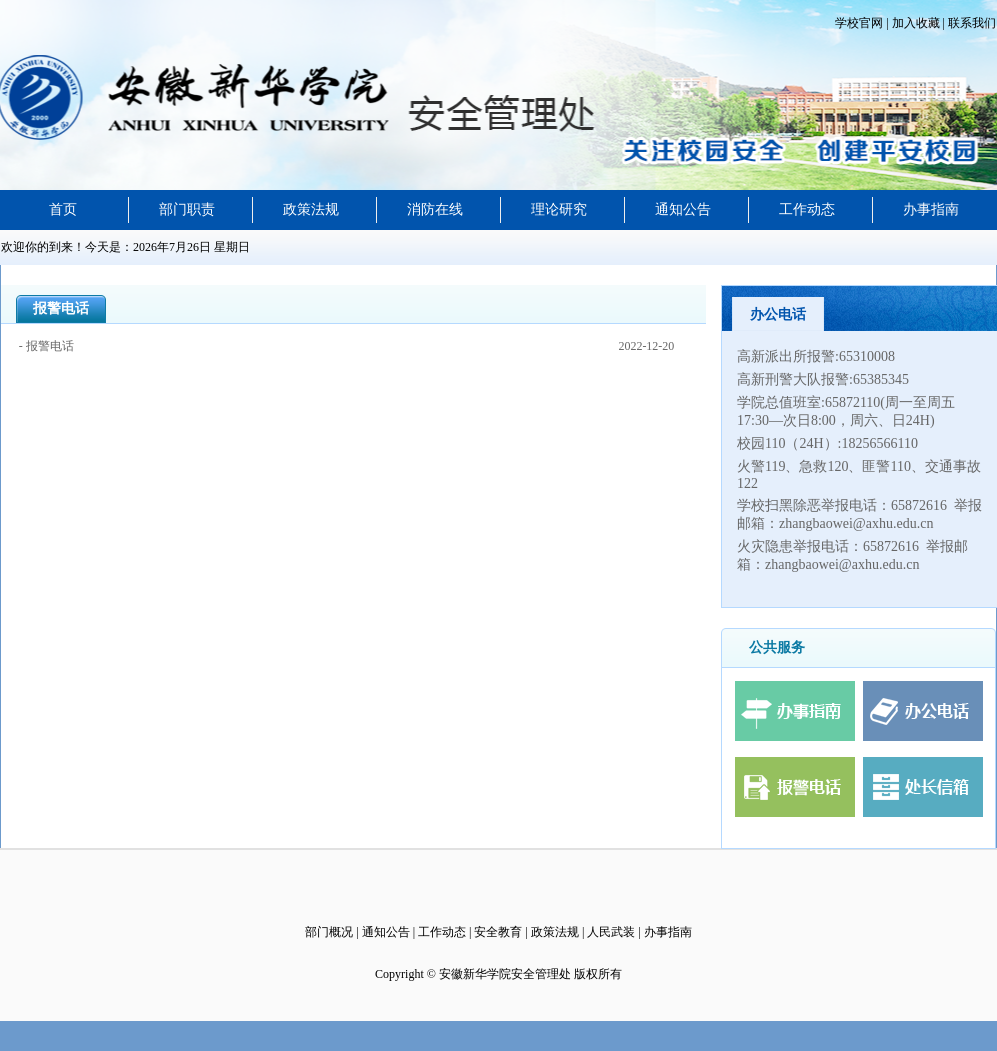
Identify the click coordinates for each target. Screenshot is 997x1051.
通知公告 (683, 209)
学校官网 (860, 23)
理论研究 (559, 209)
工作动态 (807, 209)
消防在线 (435, 209)
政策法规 (311, 209)
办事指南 (931, 209)
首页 (63, 209)
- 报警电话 (46, 346)
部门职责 (187, 209)
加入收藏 (914, 23)
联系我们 (970, 23)
